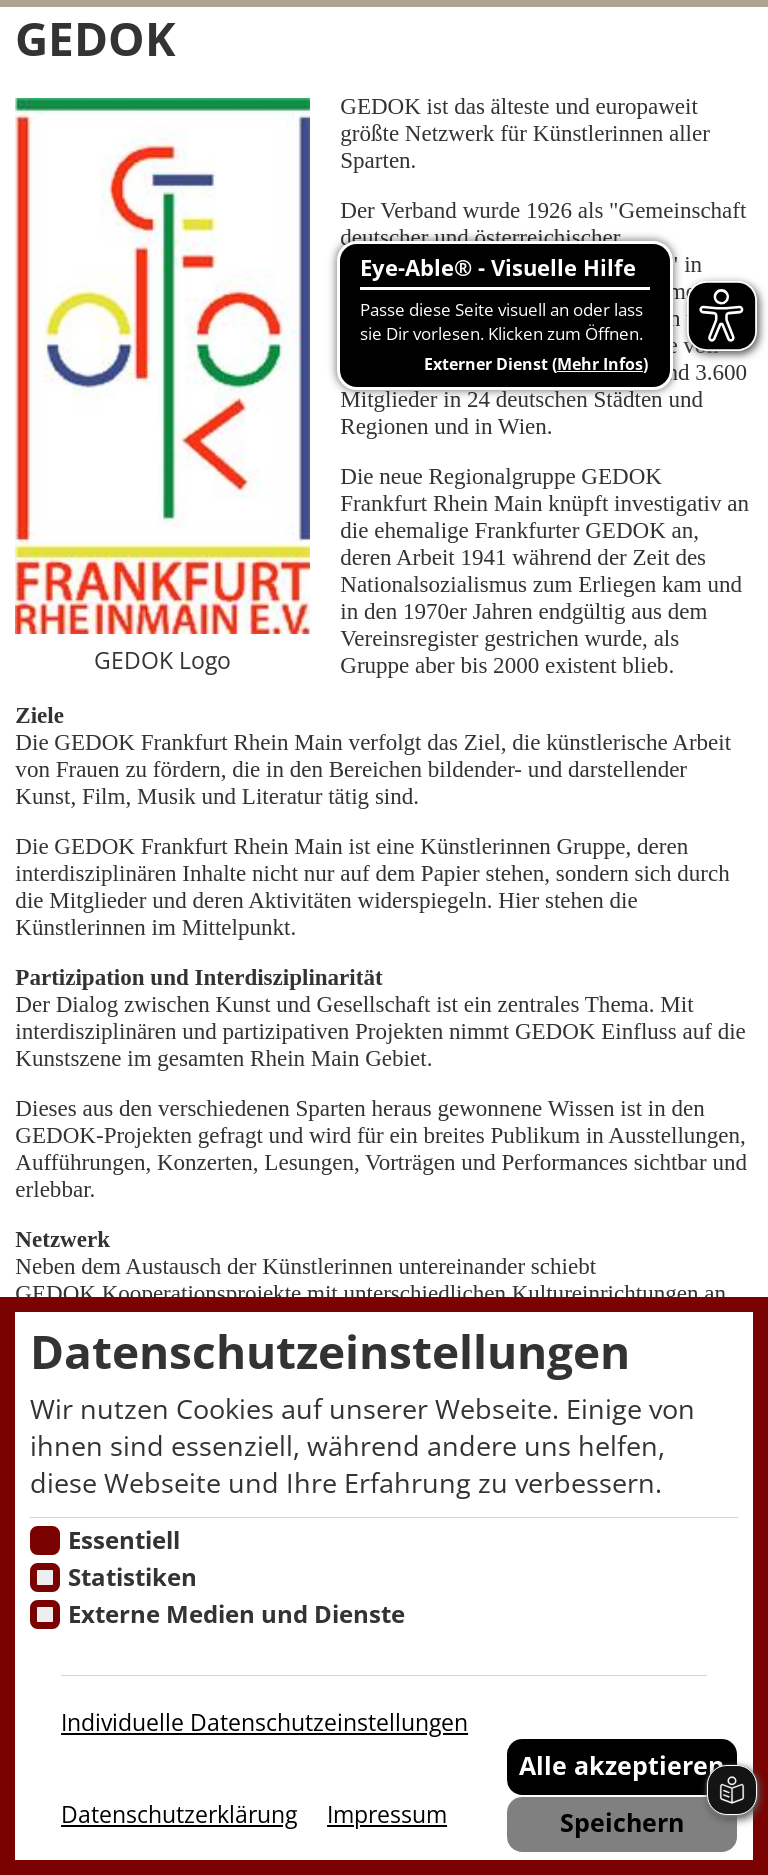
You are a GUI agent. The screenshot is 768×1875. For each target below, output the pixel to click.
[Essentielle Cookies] (44, 1540)
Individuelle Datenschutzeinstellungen (264, 1722)
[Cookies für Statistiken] (44, 1577)
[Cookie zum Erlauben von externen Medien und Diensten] (44, 1614)
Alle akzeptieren (621, 1765)
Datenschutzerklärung (179, 1814)
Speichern (622, 1822)
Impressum (387, 1814)
